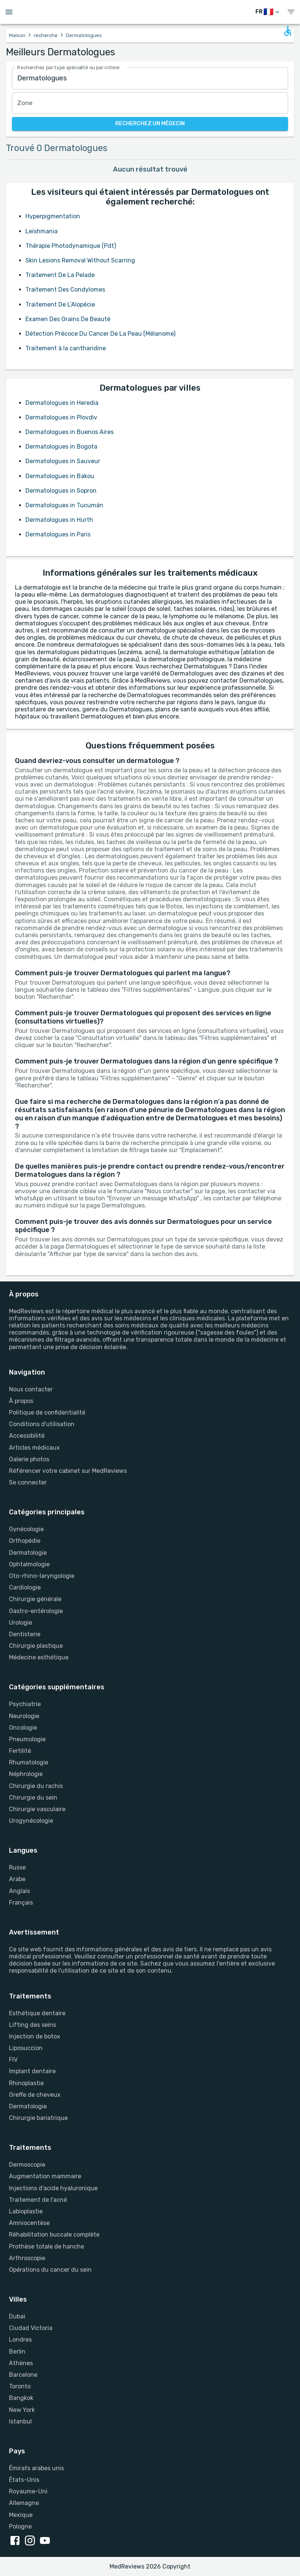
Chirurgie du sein (33, 1797)
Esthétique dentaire (37, 2013)
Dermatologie (28, 1552)
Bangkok (21, 2397)
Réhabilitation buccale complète (54, 2234)
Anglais (19, 1891)
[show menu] (291, 12)
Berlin (17, 2351)
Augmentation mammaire (45, 2176)
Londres (20, 2339)
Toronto (20, 2386)
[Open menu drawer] (9, 12)
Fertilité (20, 1750)
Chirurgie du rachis (36, 1785)
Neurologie (24, 1716)
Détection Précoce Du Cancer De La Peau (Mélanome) (100, 333)
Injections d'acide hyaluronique (53, 2188)
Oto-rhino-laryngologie (41, 1575)
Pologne (20, 2526)
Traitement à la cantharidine (65, 348)
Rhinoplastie (26, 2083)
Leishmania (41, 231)
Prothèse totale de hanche (46, 2246)
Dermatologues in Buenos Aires (69, 432)
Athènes (21, 2363)
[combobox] (150, 78)
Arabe (17, 1879)
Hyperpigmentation (52, 216)
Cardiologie (25, 1587)
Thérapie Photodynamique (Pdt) (70, 245)
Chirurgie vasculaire (37, 1809)
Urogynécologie (31, 1820)
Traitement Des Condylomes (65, 289)
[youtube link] (46, 2541)
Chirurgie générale (35, 1599)
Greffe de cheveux (35, 2094)
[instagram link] (31, 2541)
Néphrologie (26, 1774)
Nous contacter (31, 1389)
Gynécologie (26, 1529)
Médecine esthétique (38, 1657)
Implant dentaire (32, 2071)
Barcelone (23, 2374)
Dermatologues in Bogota (61, 446)
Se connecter (28, 1482)
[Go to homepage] (152, 11)
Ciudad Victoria (30, 2328)
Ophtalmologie (29, 1564)
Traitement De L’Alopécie (60, 304)
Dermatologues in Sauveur (62, 461)
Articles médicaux (34, 1447)
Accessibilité (27, 1435)
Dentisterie (24, 1634)
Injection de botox (34, 2036)
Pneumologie (27, 1739)
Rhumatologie (28, 1762)
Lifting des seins (32, 2024)
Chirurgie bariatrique (38, 2117)
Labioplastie (26, 2211)
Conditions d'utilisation (41, 1424)
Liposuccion (26, 2048)
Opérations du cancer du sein (50, 2269)
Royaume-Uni (28, 2491)
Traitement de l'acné (38, 2199)
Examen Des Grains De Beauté (67, 319)
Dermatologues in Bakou (59, 476)
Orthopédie (24, 1540)
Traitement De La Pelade (60, 274)
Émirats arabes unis (36, 2468)
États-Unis (24, 2479)
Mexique (21, 2514)
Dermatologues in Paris (58, 534)
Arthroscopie (27, 2258)
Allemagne (24, 2502)
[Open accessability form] (287, 31)
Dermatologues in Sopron (61, 490)
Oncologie (23, 1727)
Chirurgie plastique (36, 1645)
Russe (17, 1867)
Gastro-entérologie (36, 1611)
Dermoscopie (27, 2164)
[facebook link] (16, 2541)
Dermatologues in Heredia (61, 402)
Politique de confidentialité (47, 1412)
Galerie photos (29, 1459)
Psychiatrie (25, 1704)
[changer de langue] (268, 12)
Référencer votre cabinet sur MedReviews (68, 1470)
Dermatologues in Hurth (59, 519)
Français (21, 1902)
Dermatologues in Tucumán (64, 505)
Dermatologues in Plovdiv (61, 417)
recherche (46, 35)
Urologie (20, 1622)
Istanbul (20, 2421)
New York (22, 2409)
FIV (13, 2059)
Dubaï (17, 2316)
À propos (21, 1400)
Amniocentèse (29, 2222)
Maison (17, 35)
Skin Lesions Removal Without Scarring (80, 260)
